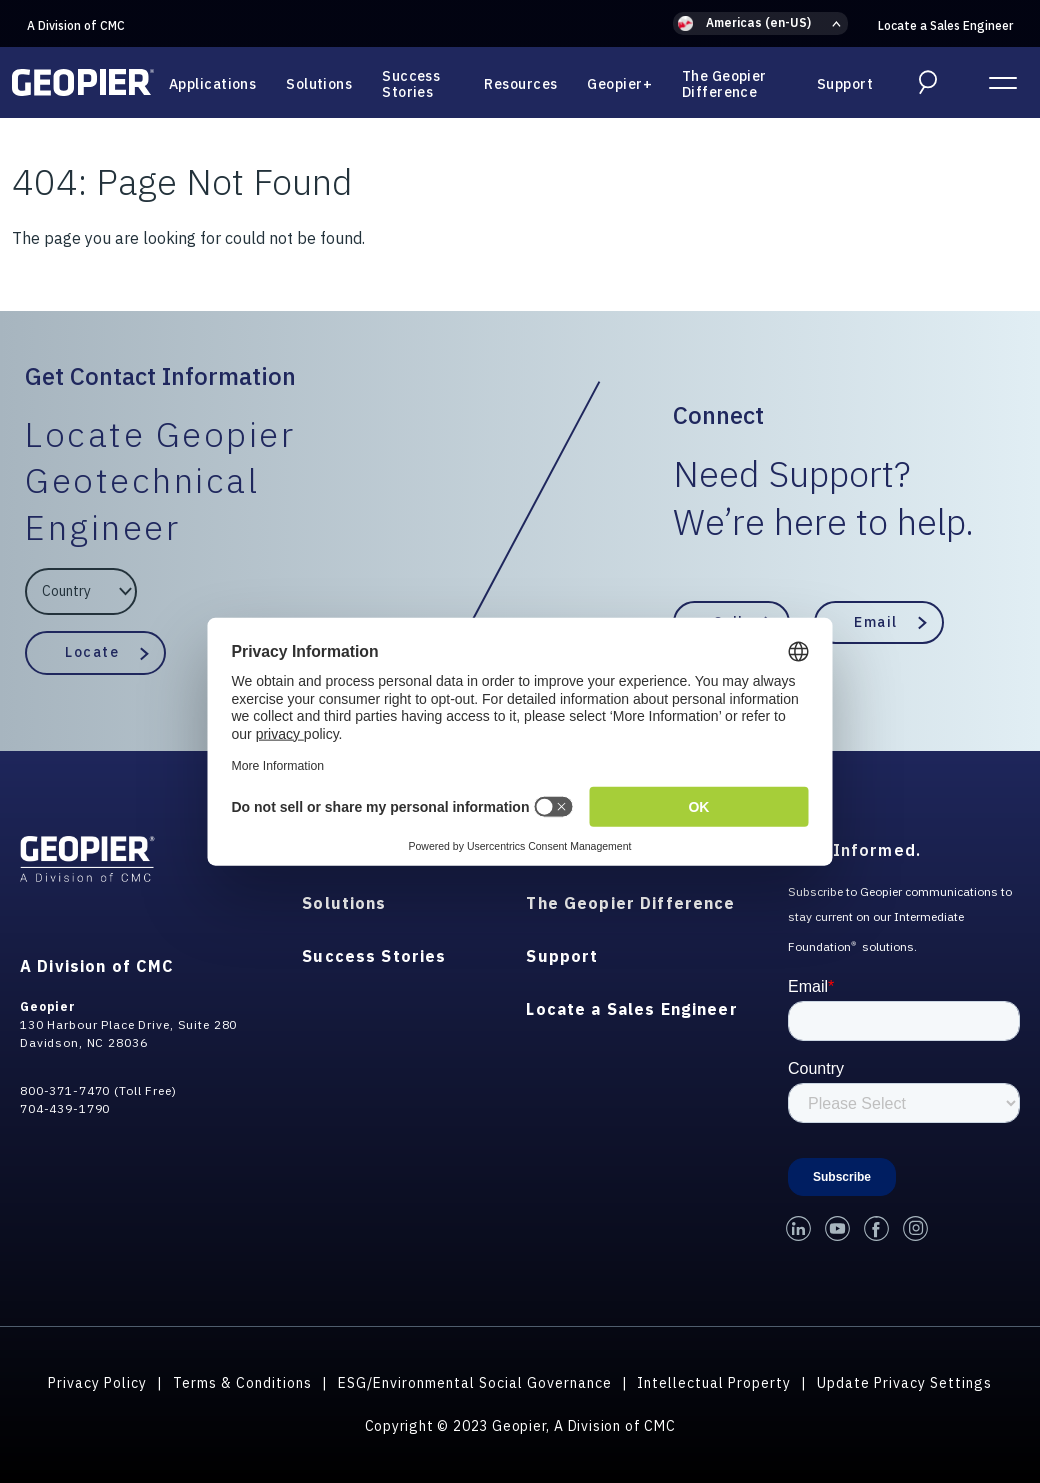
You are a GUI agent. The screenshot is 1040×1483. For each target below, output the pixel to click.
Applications (212, 84)
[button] (760, 23)
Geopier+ (619, 84)
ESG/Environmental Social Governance (475, 1383)
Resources (520, 84)
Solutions (319, 84)
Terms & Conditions (242, 1383)
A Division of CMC (76, 25)
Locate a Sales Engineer (945, 25)
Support (845, 84)
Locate (92, 652)
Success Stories (411, 84)
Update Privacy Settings (904, 1383)
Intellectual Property (714, 1383)
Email (876, 622)
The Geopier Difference (724, 84)
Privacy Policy (97, 1383)
